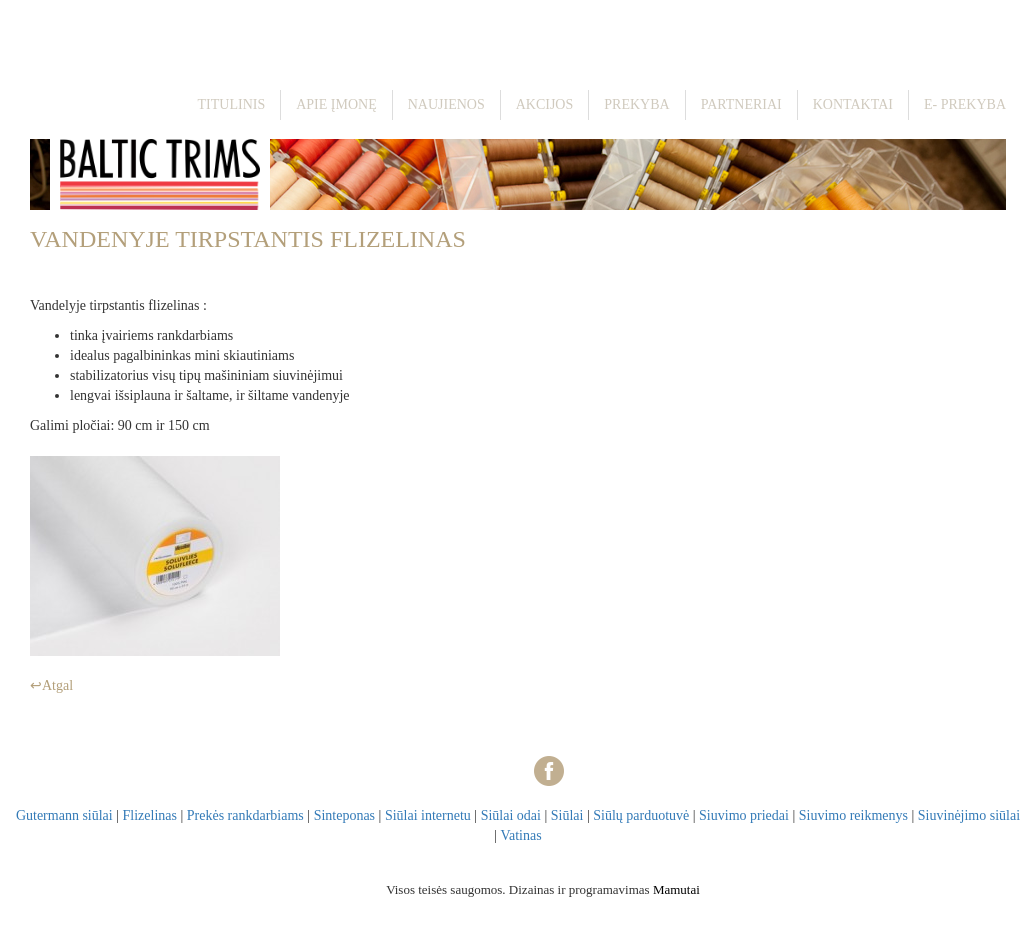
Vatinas (520, 835)
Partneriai (741, 104)
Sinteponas (344, 815)
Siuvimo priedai (744, 815)
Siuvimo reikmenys (853, 815)
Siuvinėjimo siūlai (969, 815)
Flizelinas (150, 815)
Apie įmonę (336, 104)
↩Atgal (51, 685)
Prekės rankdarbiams (245, 815)
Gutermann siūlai (64, 815)
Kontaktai (853, 104)
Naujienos (446, 104)
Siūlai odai (511, 815)
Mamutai (676, 889)
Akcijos (545, 104)
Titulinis (232, 104)
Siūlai (567, 815)
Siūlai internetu (428, 815)
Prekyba (636, 104)
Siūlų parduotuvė (641, 815)
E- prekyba (965, 104)
